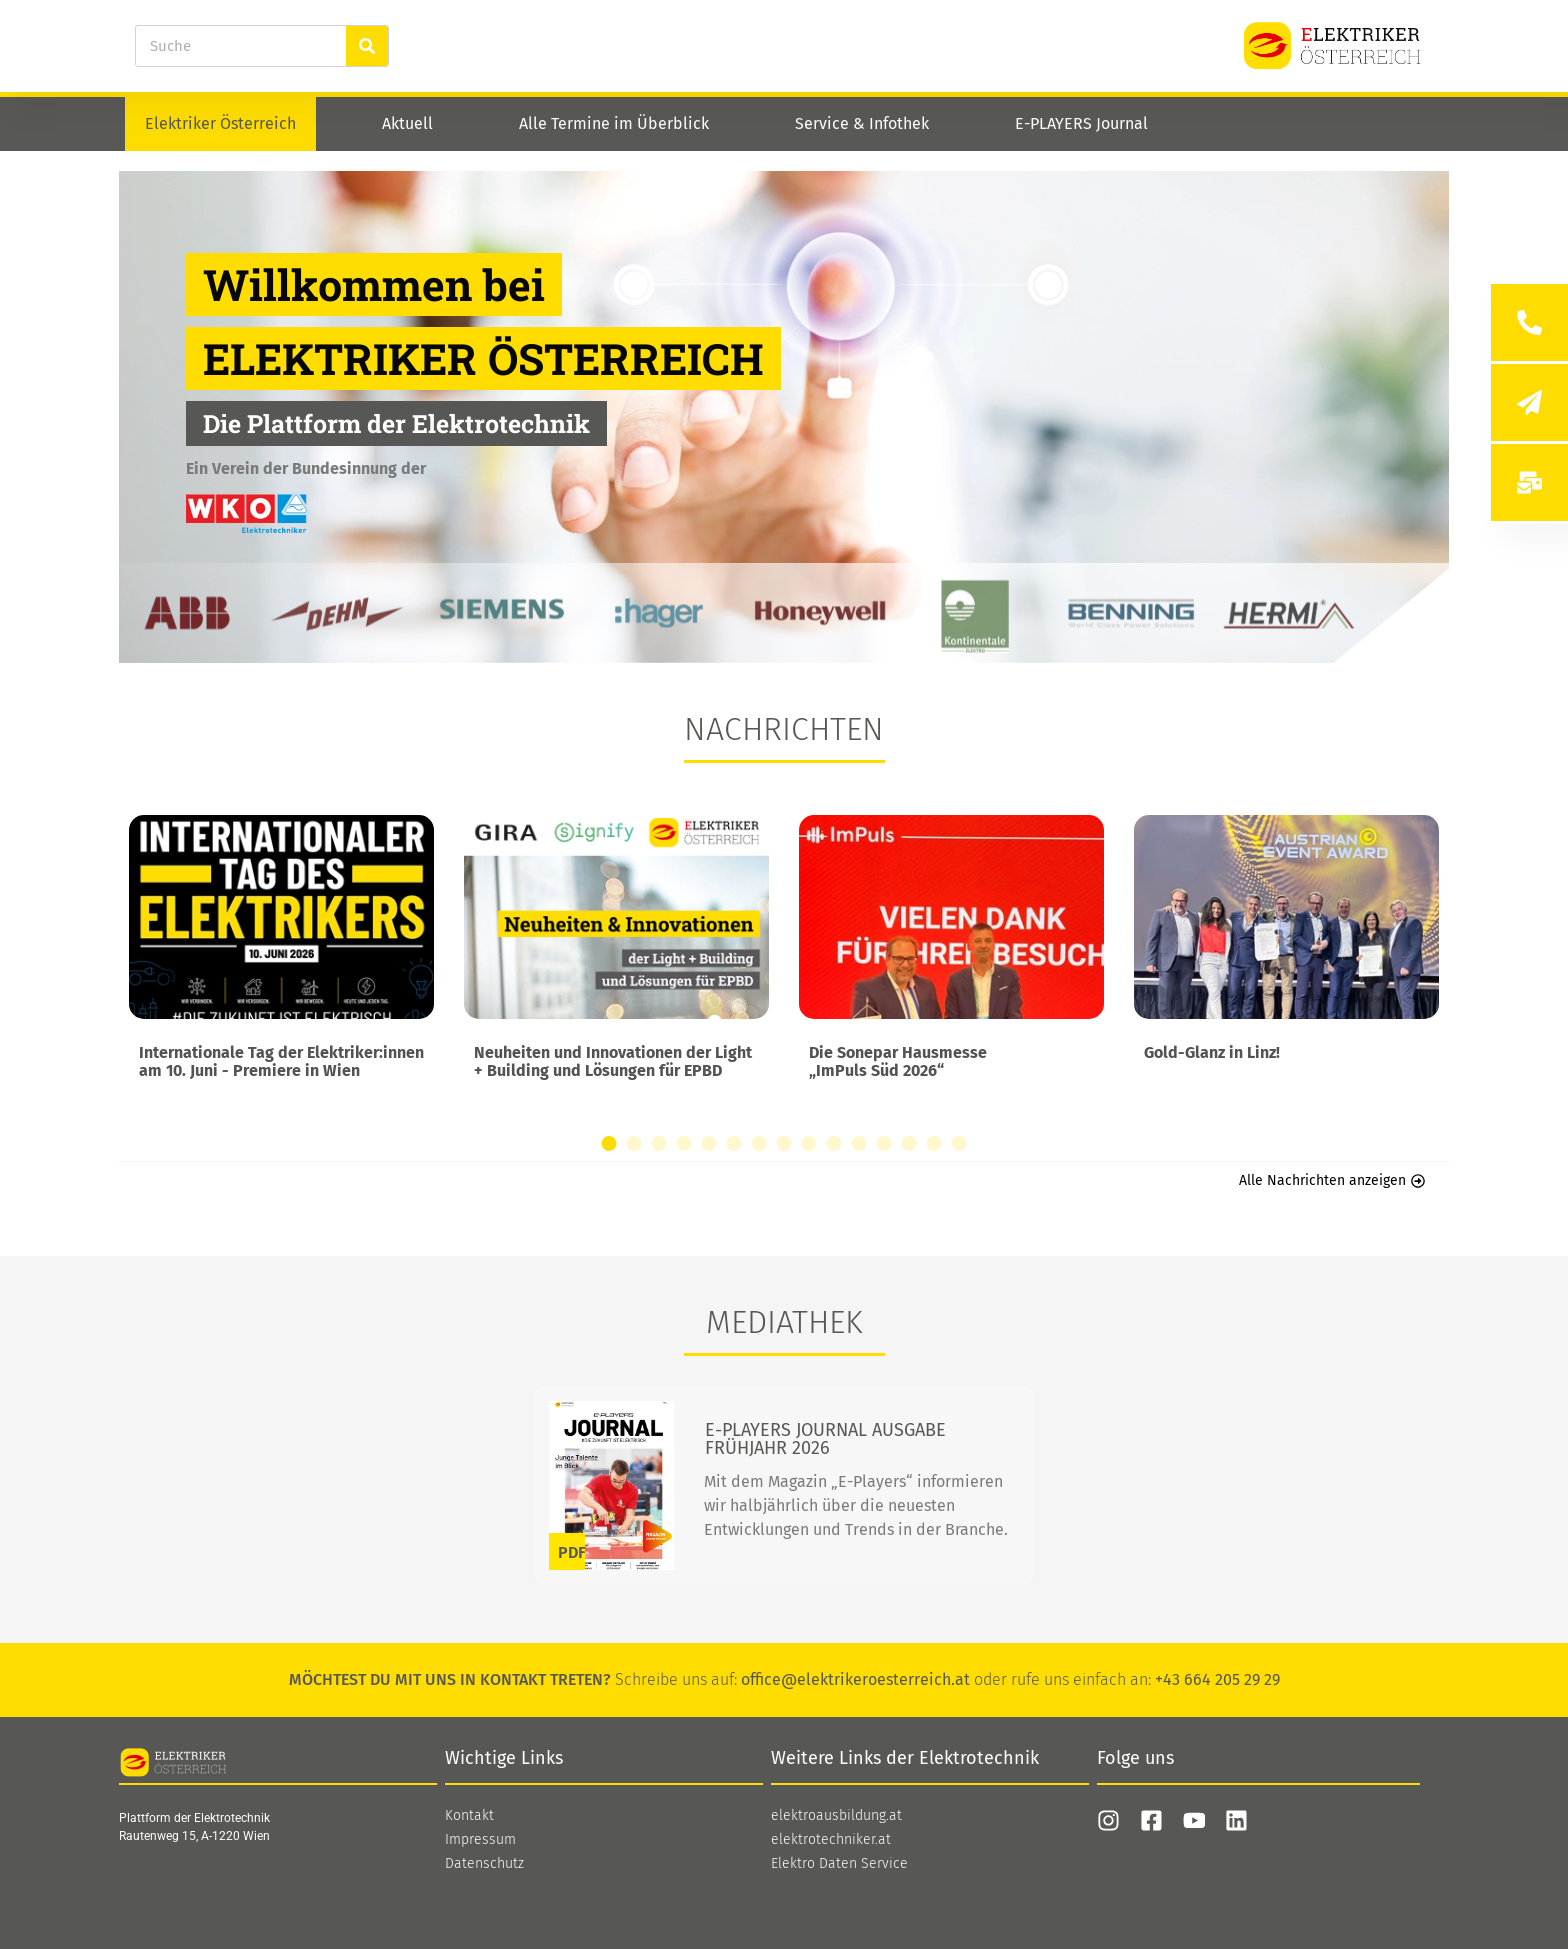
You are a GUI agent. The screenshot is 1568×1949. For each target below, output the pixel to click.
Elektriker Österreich (220, 123)
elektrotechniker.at (831, 1840)
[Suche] (367, 46)
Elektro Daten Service (839, 1864)
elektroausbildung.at (836, 1816)
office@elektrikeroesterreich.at (855, 1679)
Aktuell (407, 123)
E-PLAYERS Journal (1081, 123)
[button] (609, 1143)
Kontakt (469, 1816)
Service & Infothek (862, 123)
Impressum (480, 1840)
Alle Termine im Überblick (614, 123)
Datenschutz (484, 1864)
